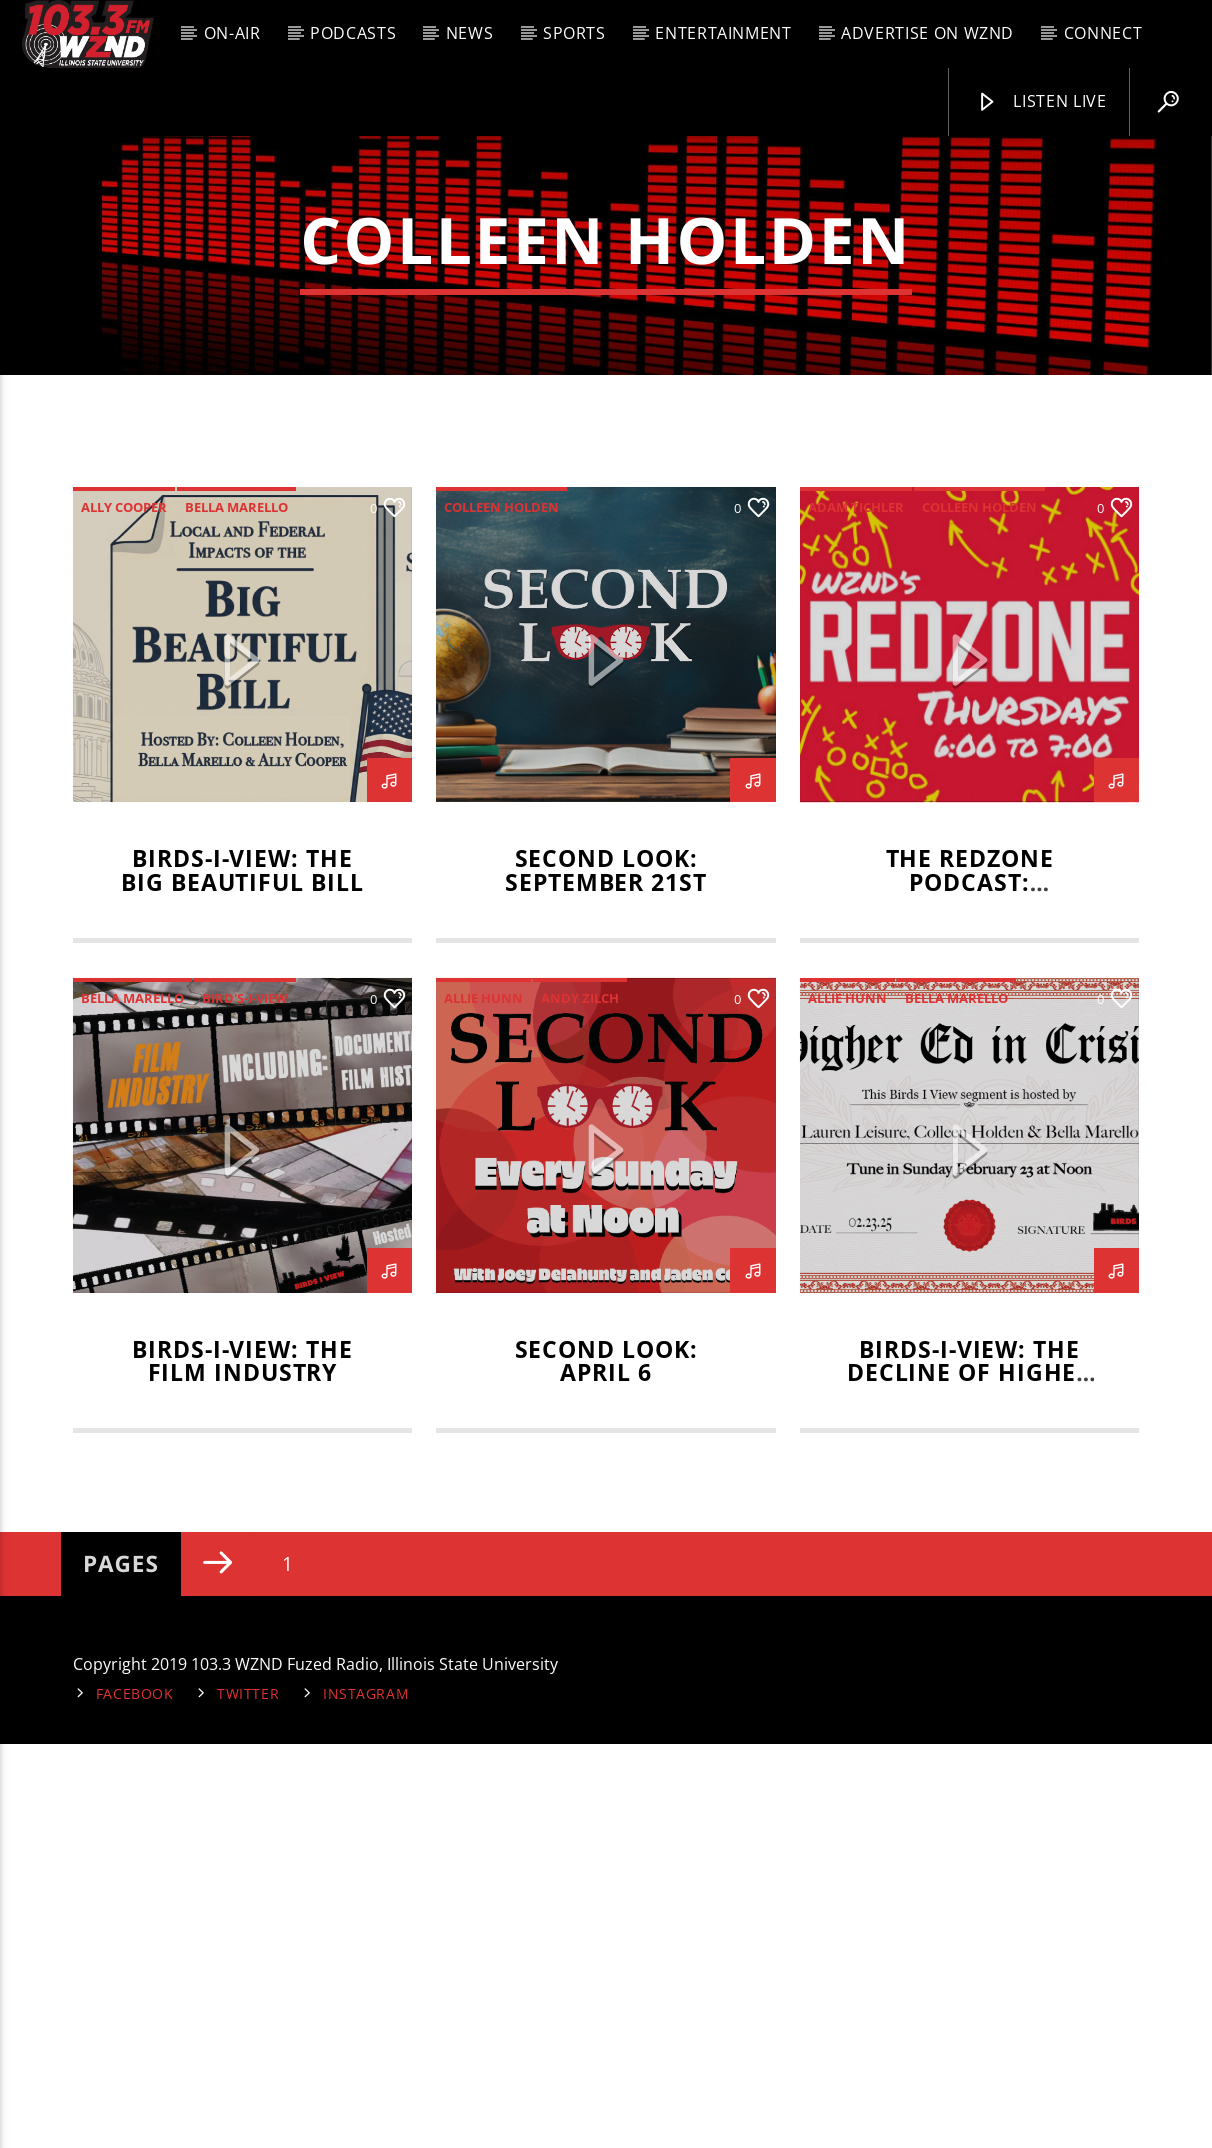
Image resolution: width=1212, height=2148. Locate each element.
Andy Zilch (580, 1402)
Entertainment (723, 33)
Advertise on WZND (927, 33)
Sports (574, 33)
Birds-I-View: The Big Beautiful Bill (242, 1274)
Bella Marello (236, 911)
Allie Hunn (483, 1402)
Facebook (135, 2097)
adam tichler (856, 911)
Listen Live (1041, 102)
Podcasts (353, 33)
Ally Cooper (124, 911)
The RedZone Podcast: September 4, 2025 (969, 1286)
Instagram (366, 2097)
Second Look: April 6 (606, 1765)
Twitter (248, 2097)
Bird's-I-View (245, 1402)
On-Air (232, 33)
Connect (1103, 33)
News (470, 33)
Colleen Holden (501, 911)
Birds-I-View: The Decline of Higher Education (969, 1777)
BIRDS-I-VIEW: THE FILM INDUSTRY (242, 1765)
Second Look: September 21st (606, 1274)
